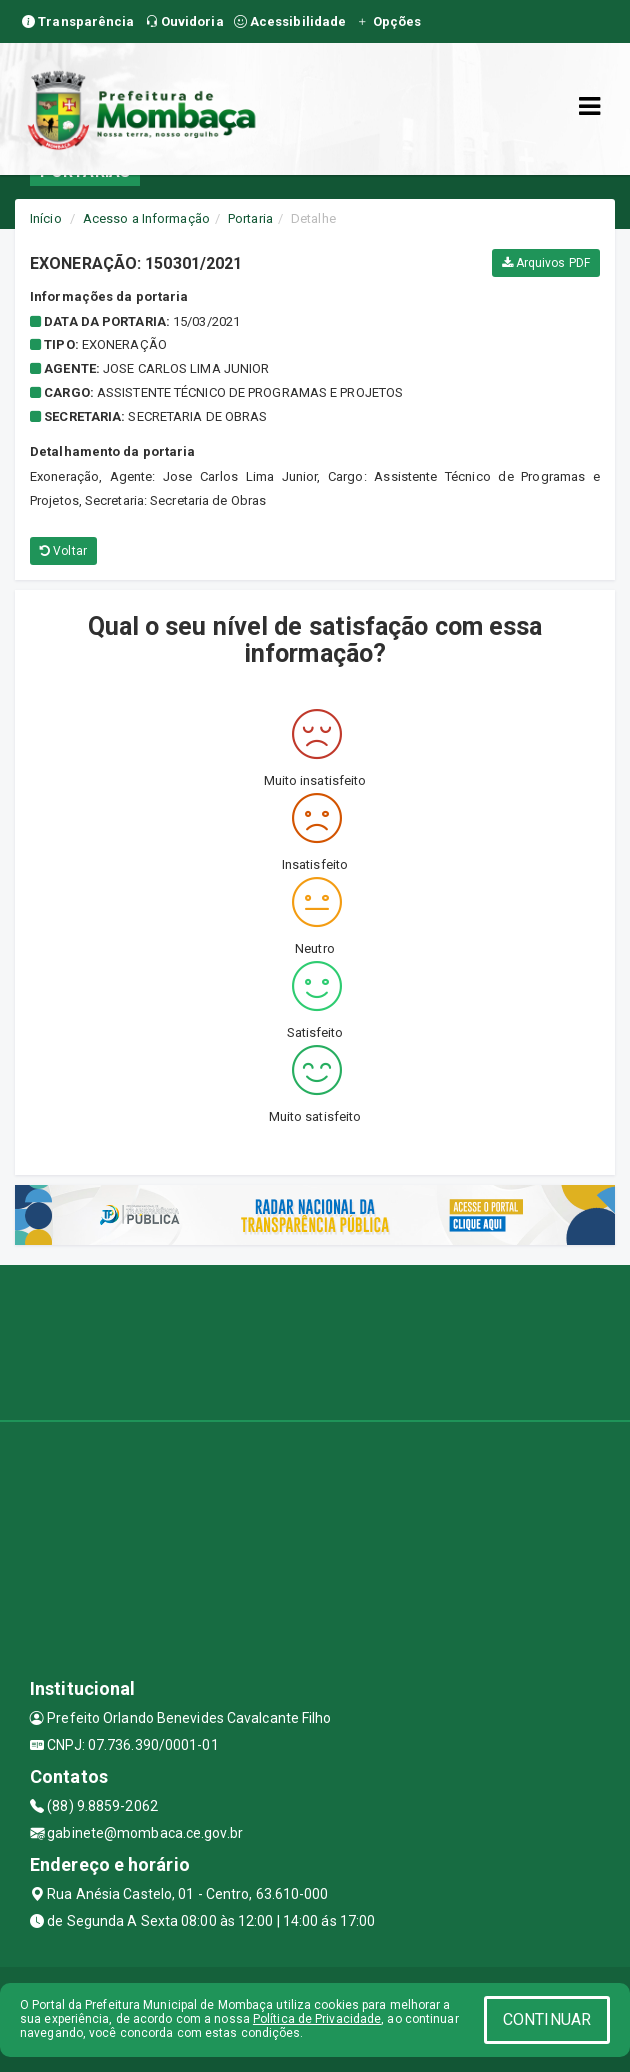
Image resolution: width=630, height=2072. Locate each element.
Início (46, 218)
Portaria (250, 218)
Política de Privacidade (317, 2019)
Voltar (63, 551)
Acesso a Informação (146, 218)
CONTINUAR (547, 2019)
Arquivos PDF (546, 263)
